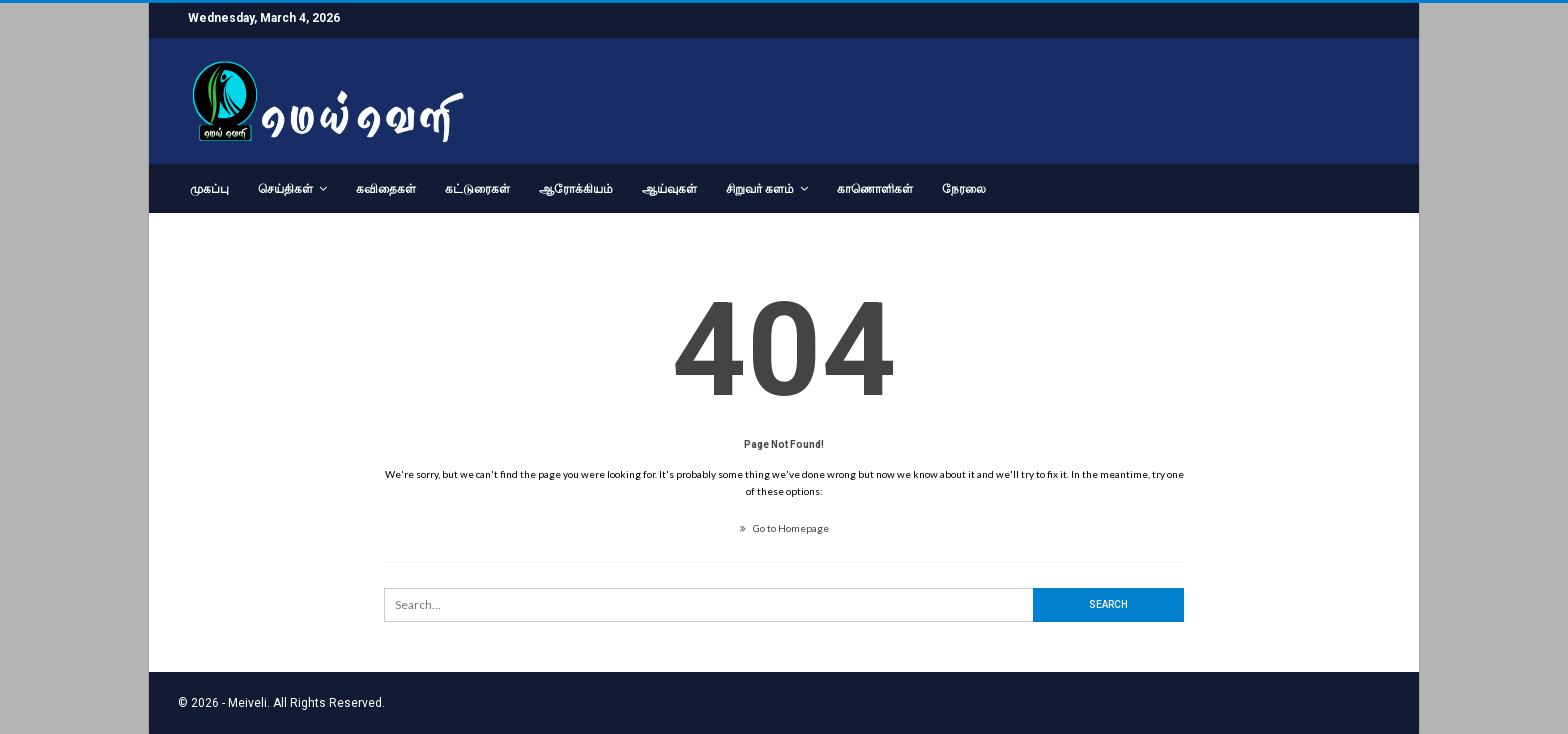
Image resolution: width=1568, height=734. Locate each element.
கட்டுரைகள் (477, 189)
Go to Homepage (784, 528)
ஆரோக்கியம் (576, 189)
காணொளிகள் (875, 189)
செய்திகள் (285, 189)
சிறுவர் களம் (760, 189)
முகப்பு (209, 189)
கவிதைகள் (386, 189)
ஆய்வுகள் (669, 189)
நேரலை (964, 189)
